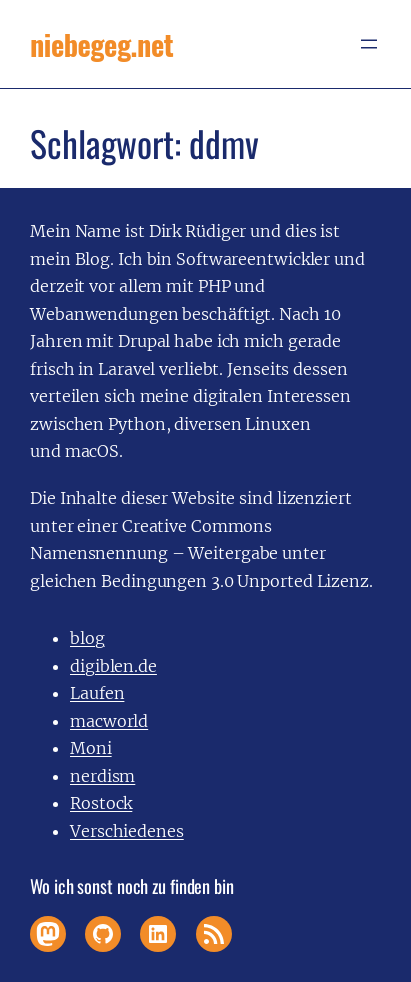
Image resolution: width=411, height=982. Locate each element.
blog (87, 638)
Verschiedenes (127, 831)
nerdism (102, 776)
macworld (109, 721)
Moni (91, 748)
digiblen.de (113, 666)
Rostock (101, 803)
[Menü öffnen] (369, 44)
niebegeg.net (101, 44)
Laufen (97, 693)
